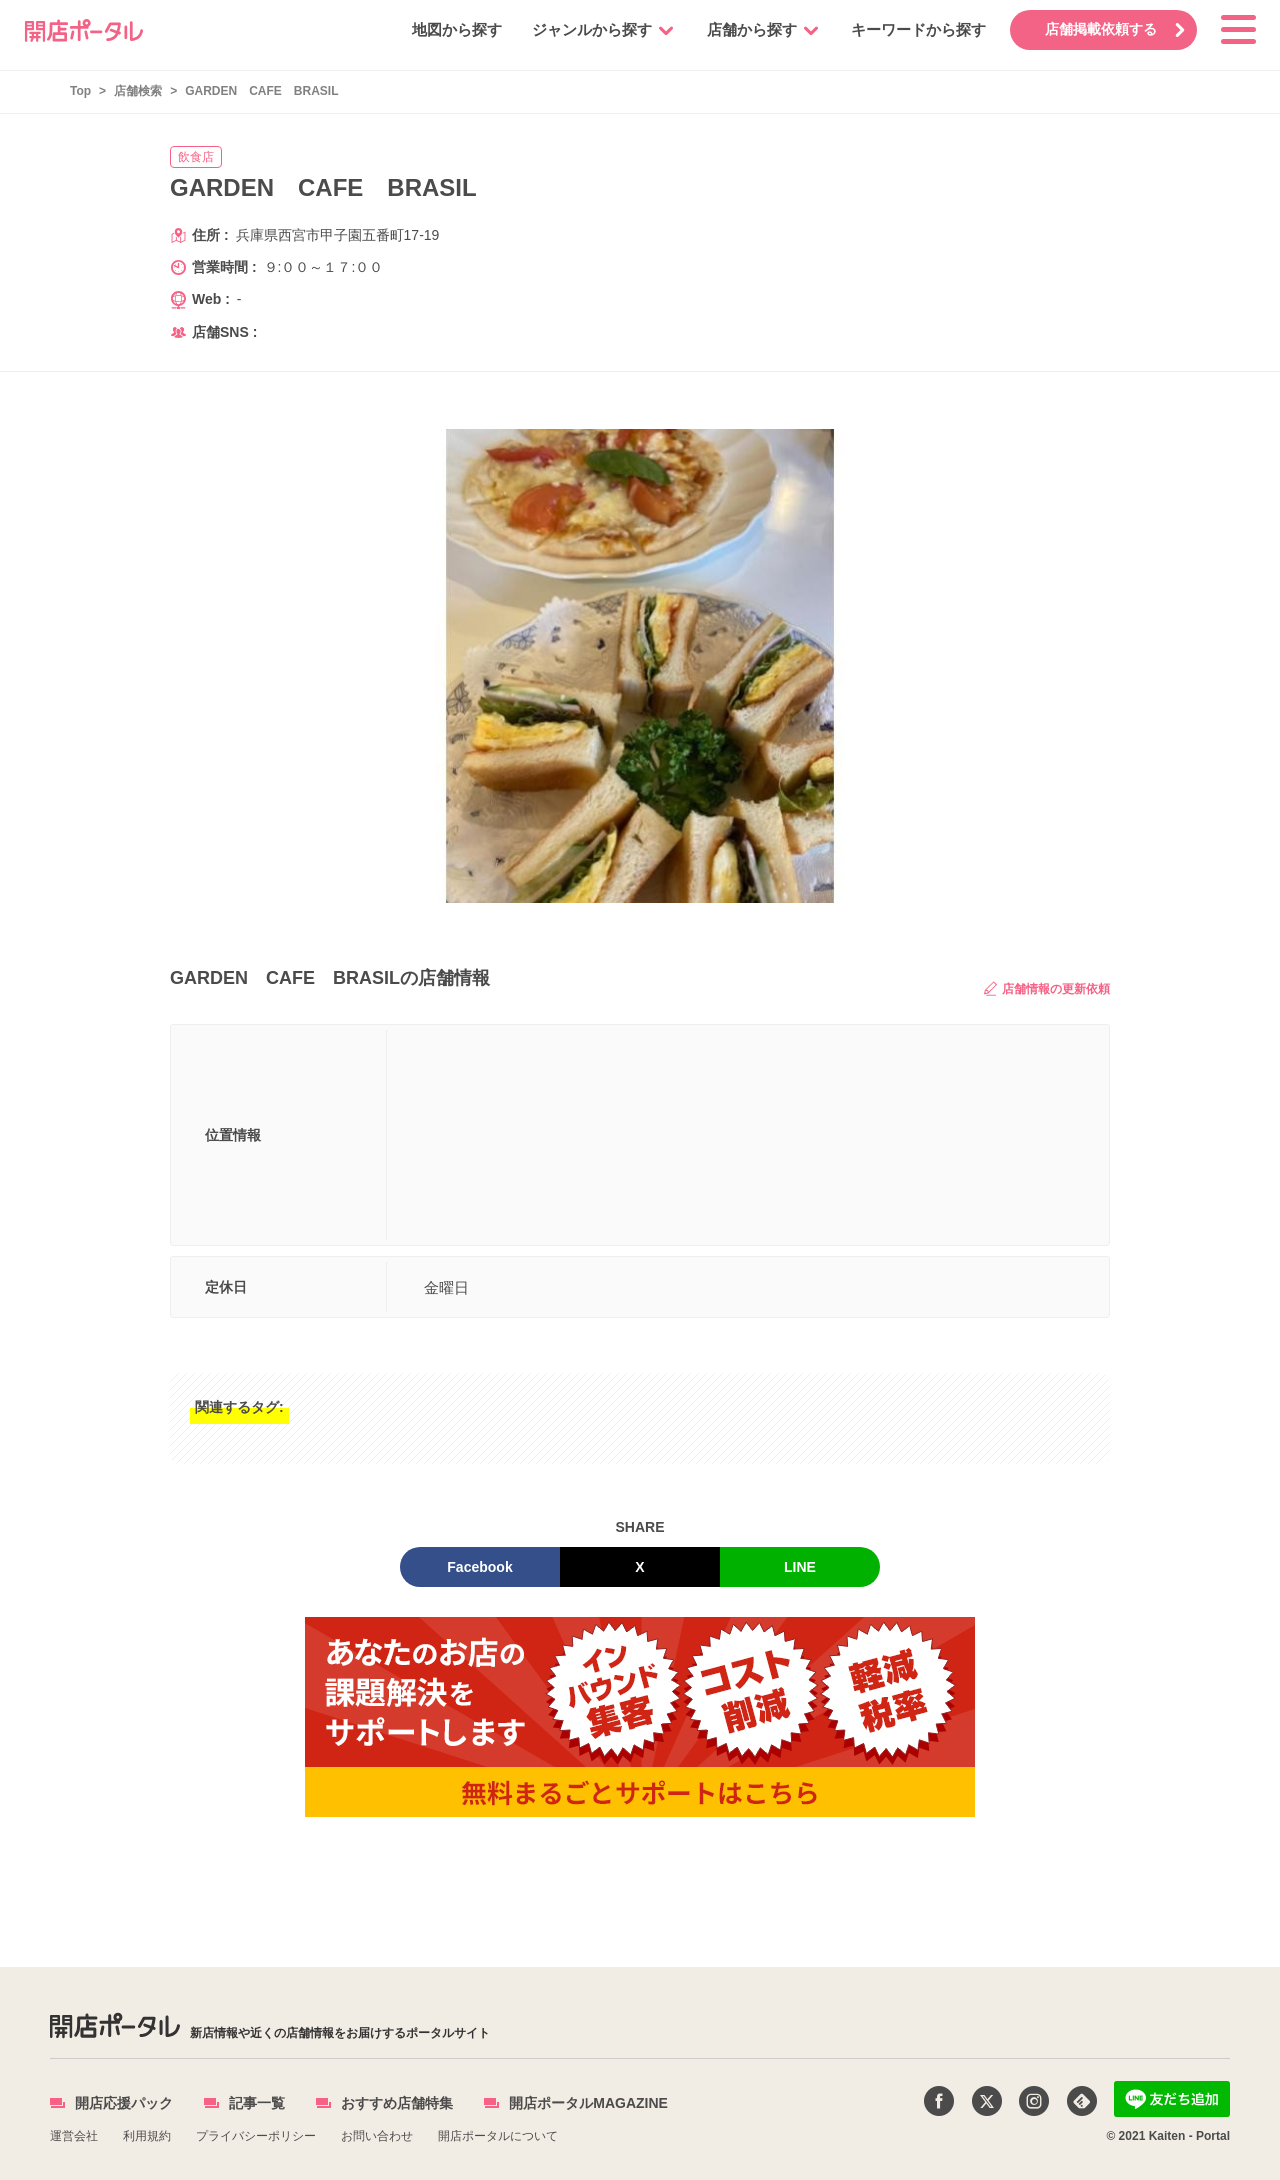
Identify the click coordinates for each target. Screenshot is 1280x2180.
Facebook (479, 1567)
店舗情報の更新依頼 (1047, 988)
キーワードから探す (918, 29)
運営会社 (74, 2136)
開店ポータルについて (498, 2136)
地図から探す (457, 29)
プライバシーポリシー (256, 2136)
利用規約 (147, 2136)
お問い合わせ (377, 2136)
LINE (800, 1567)
